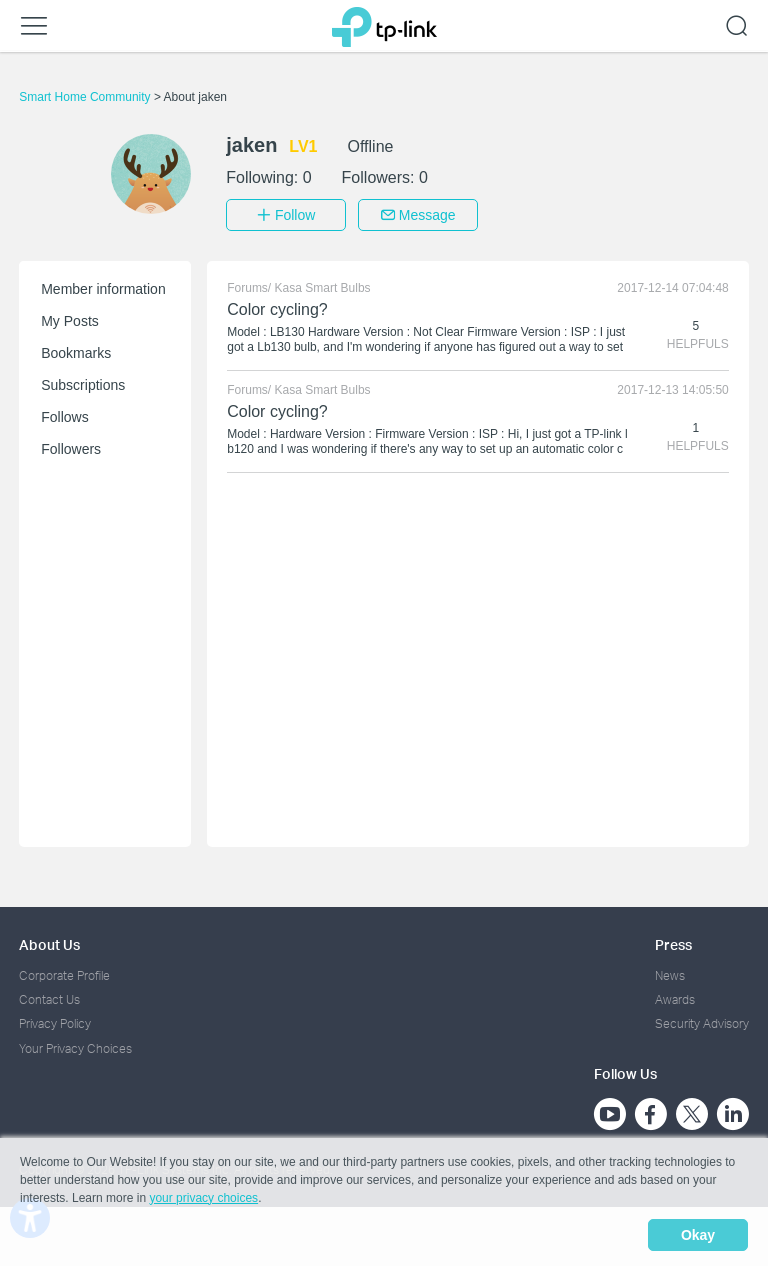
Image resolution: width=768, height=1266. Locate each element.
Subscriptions (83, 383)
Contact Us (49, 998)
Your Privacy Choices (75, 1046)
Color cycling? (277, 307)
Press (673, 942)
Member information (103, 287)
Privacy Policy (55, 1022)
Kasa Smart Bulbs (323, 286)
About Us (49, 942)
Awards (675, 998)
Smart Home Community (86, 97)
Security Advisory (702, 1022)
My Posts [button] (70, 319)
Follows (64, 415)
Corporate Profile (64, 973)
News (670, 973)
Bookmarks (76, 351)
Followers (71, 447)
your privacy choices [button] (203, 1200)
